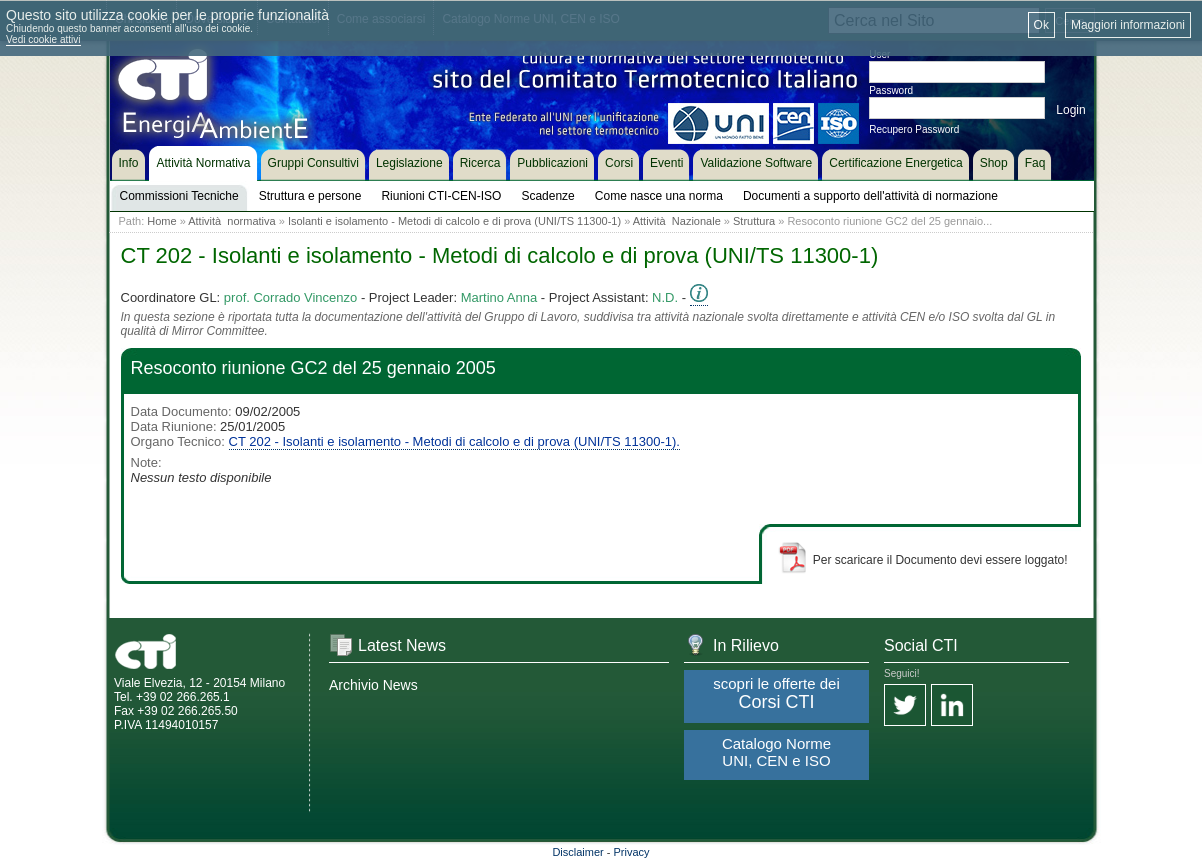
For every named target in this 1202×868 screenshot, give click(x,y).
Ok (1041, 25)
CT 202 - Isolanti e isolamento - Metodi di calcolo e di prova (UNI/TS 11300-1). (454, 441)
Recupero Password (914, 129)
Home (161, 221)
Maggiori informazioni (1128, 25)
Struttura (754, 221)
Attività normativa (231, 221)
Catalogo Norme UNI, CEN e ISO (776, 752)
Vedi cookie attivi (43, 39)
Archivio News (373, 685)
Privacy (632, 852)
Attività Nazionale (677, 221)
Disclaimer (577, 852)
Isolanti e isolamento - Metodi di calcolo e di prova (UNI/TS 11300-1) (454, 221)
